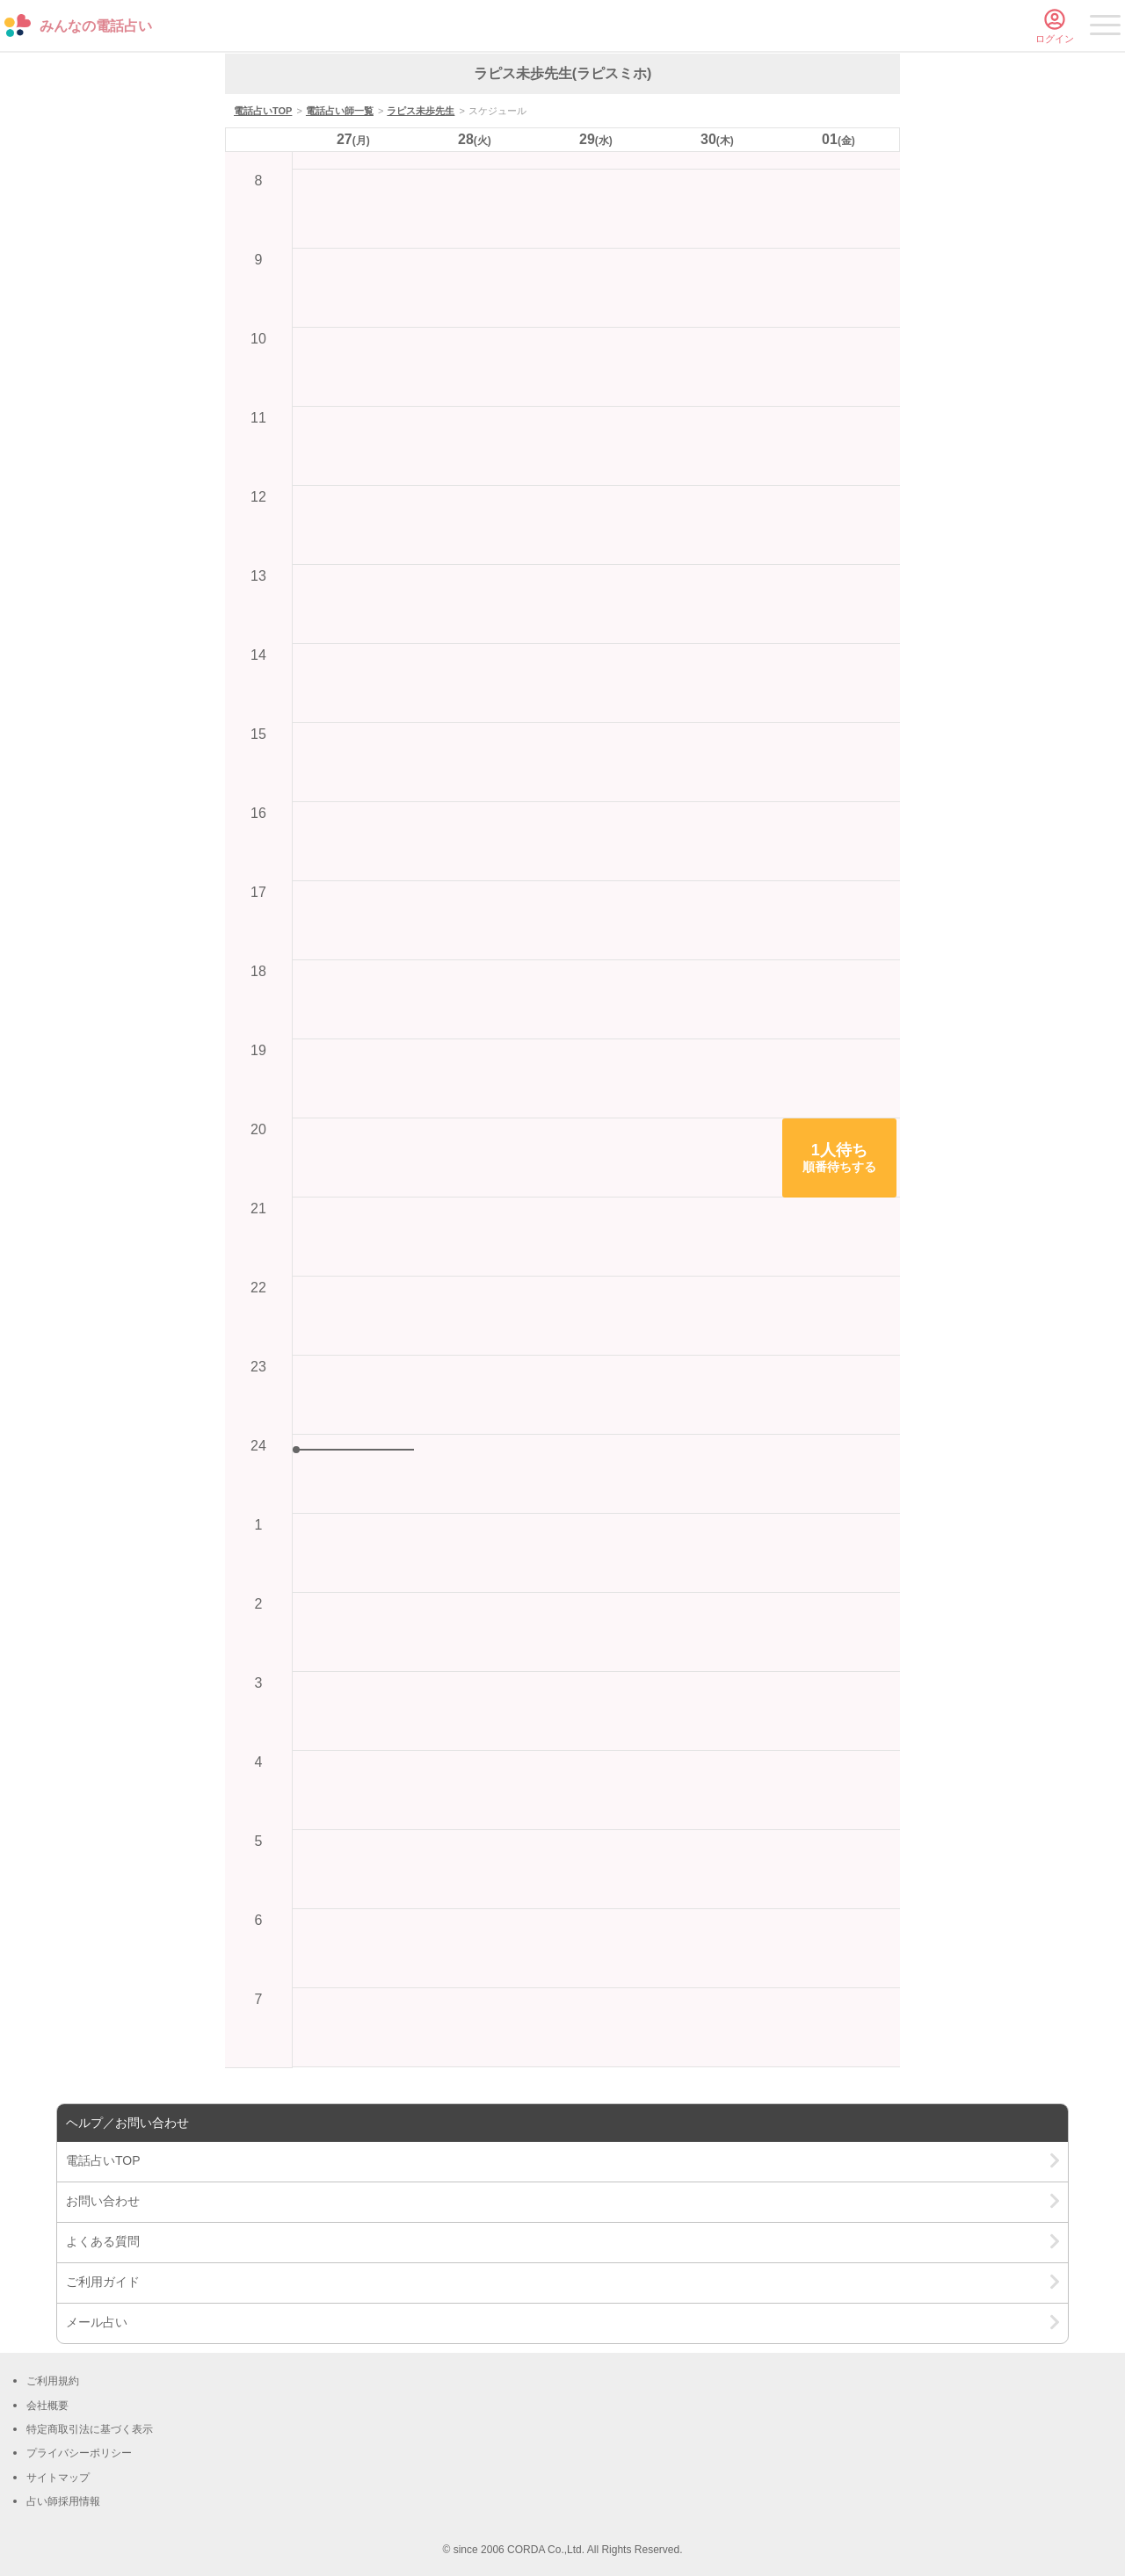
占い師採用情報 (63, 2501)
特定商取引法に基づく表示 (89, 2429)
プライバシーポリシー (79, 2453)
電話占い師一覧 (340, 110)
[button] (839, 1158)
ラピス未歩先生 (420, 110)
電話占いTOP (263, 110)
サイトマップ (58, 2477)
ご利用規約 (52, 2381)
